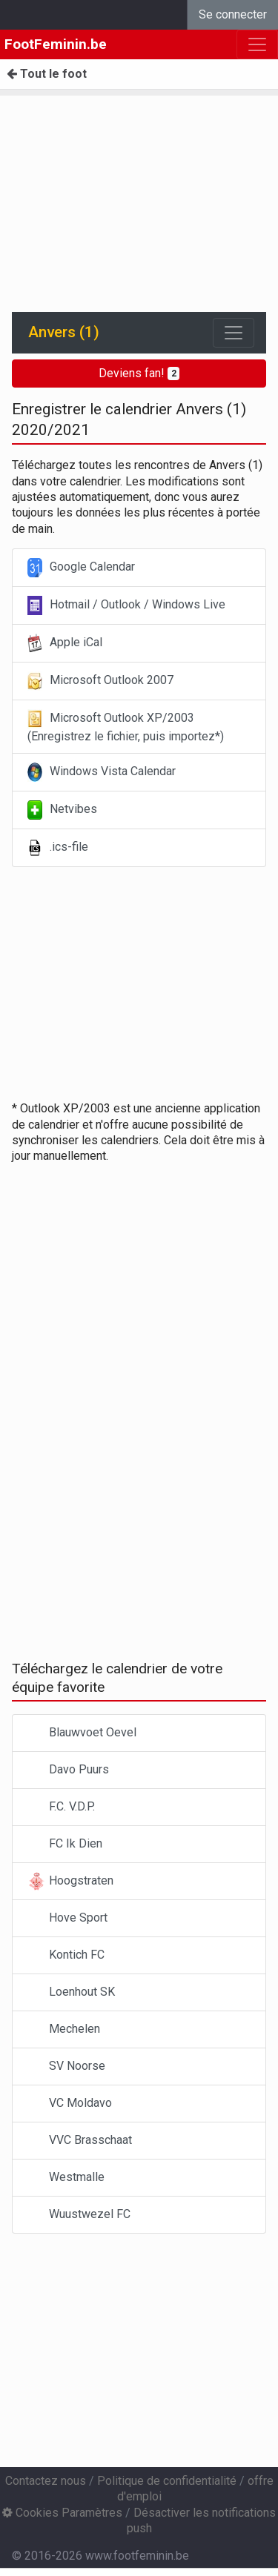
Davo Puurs (68, 1770)
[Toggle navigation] (233, 333)
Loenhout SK (71, 1992)
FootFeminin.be (55, 44)
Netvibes (62, 810)
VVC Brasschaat (79, 2140)
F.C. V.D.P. (61, 1807)
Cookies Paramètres (62, 2513)
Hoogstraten (70, 1881)
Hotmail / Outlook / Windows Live (126, 605)
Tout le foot (47, 74)
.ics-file (57, 847)
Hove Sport (67, 1918)
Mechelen (63, 2029)
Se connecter (233, 14)
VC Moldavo (69, 2103)
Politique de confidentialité (166, 2481)
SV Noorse (66, 2066)
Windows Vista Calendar (101, 772)
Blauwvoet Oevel (81, 1733)
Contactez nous (45, 2481)
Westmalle (66, 2177)
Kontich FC (66, 1955)
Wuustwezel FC (78, 2214)
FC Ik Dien (64, 1844)
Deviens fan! (139, 373)
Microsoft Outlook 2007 (100, 681)
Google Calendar (81, 567)
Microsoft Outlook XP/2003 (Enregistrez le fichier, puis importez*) (125, 726)
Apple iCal (64, 643)
